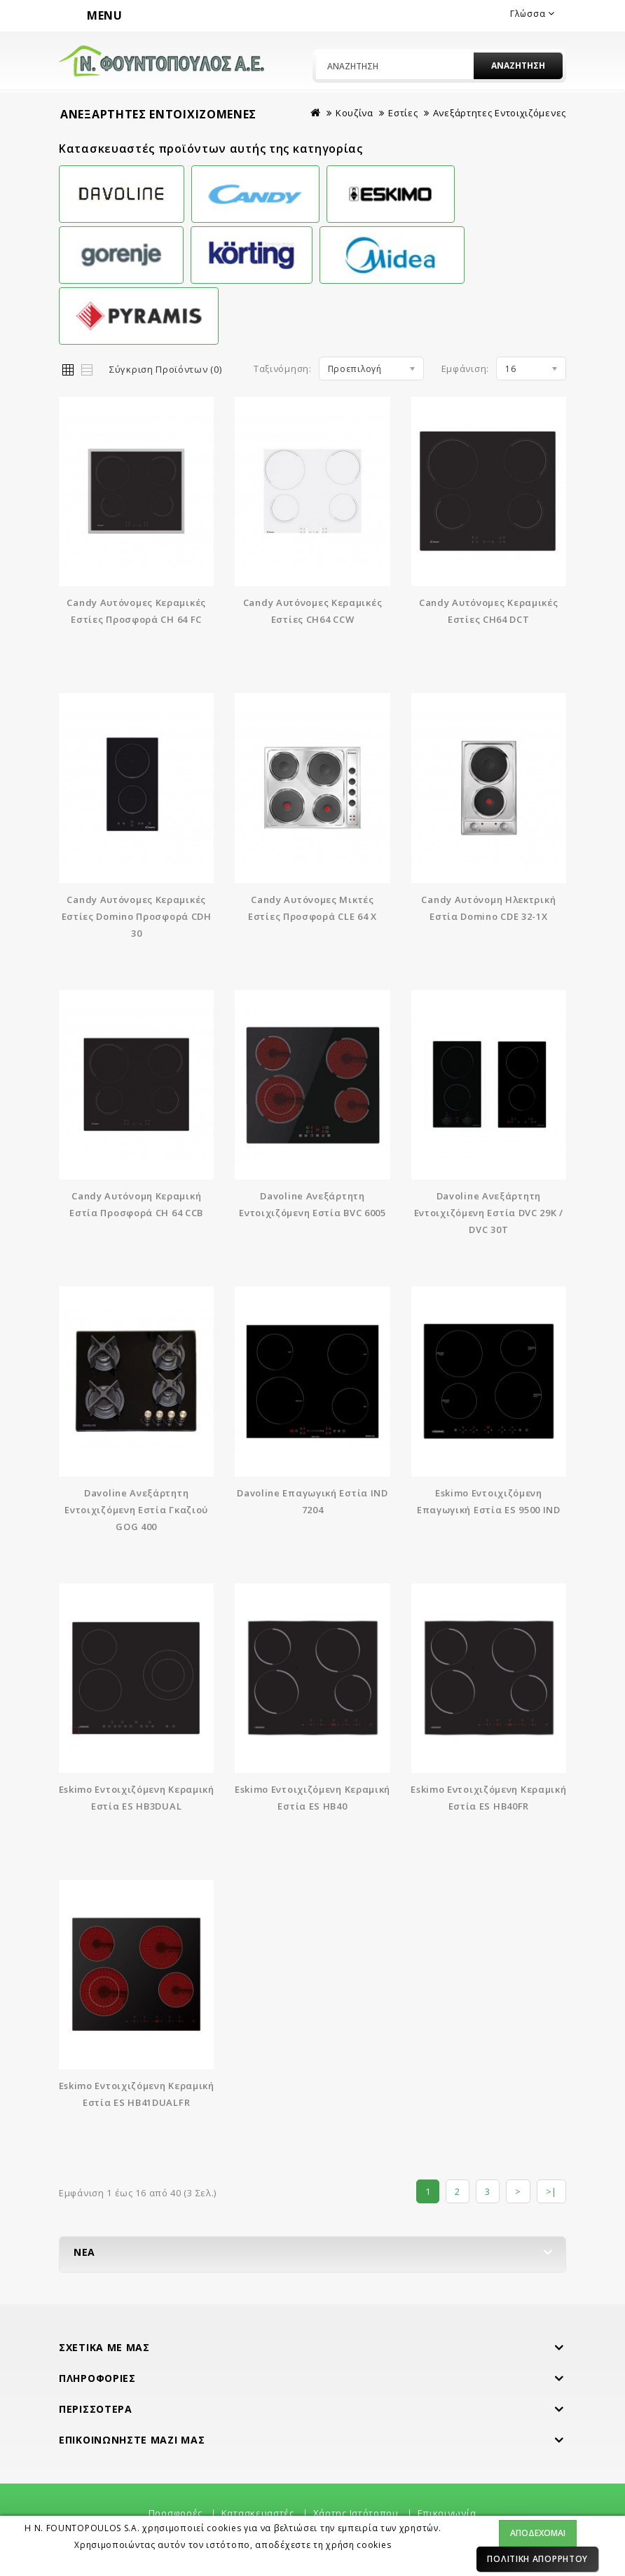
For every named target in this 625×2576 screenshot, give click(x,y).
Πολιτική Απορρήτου (537, 2559)
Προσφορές (175, 2513)
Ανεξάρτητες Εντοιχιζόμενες (499, 112)
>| (551, 2191)
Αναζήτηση (518, 65)
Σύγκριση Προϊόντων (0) (165, 369)
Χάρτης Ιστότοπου (356, 2513)
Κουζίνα (354, 112)
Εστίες (403, 112)
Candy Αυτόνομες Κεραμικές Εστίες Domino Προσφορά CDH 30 (137, 916)
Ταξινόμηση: (283, 368)
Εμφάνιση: (465, 368)
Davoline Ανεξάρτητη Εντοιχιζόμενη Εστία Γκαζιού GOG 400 (136, 1510)
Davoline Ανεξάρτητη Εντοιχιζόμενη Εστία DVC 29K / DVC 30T (488, 1213)
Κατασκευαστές (257, 2513)
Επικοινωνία (447, 2513)
